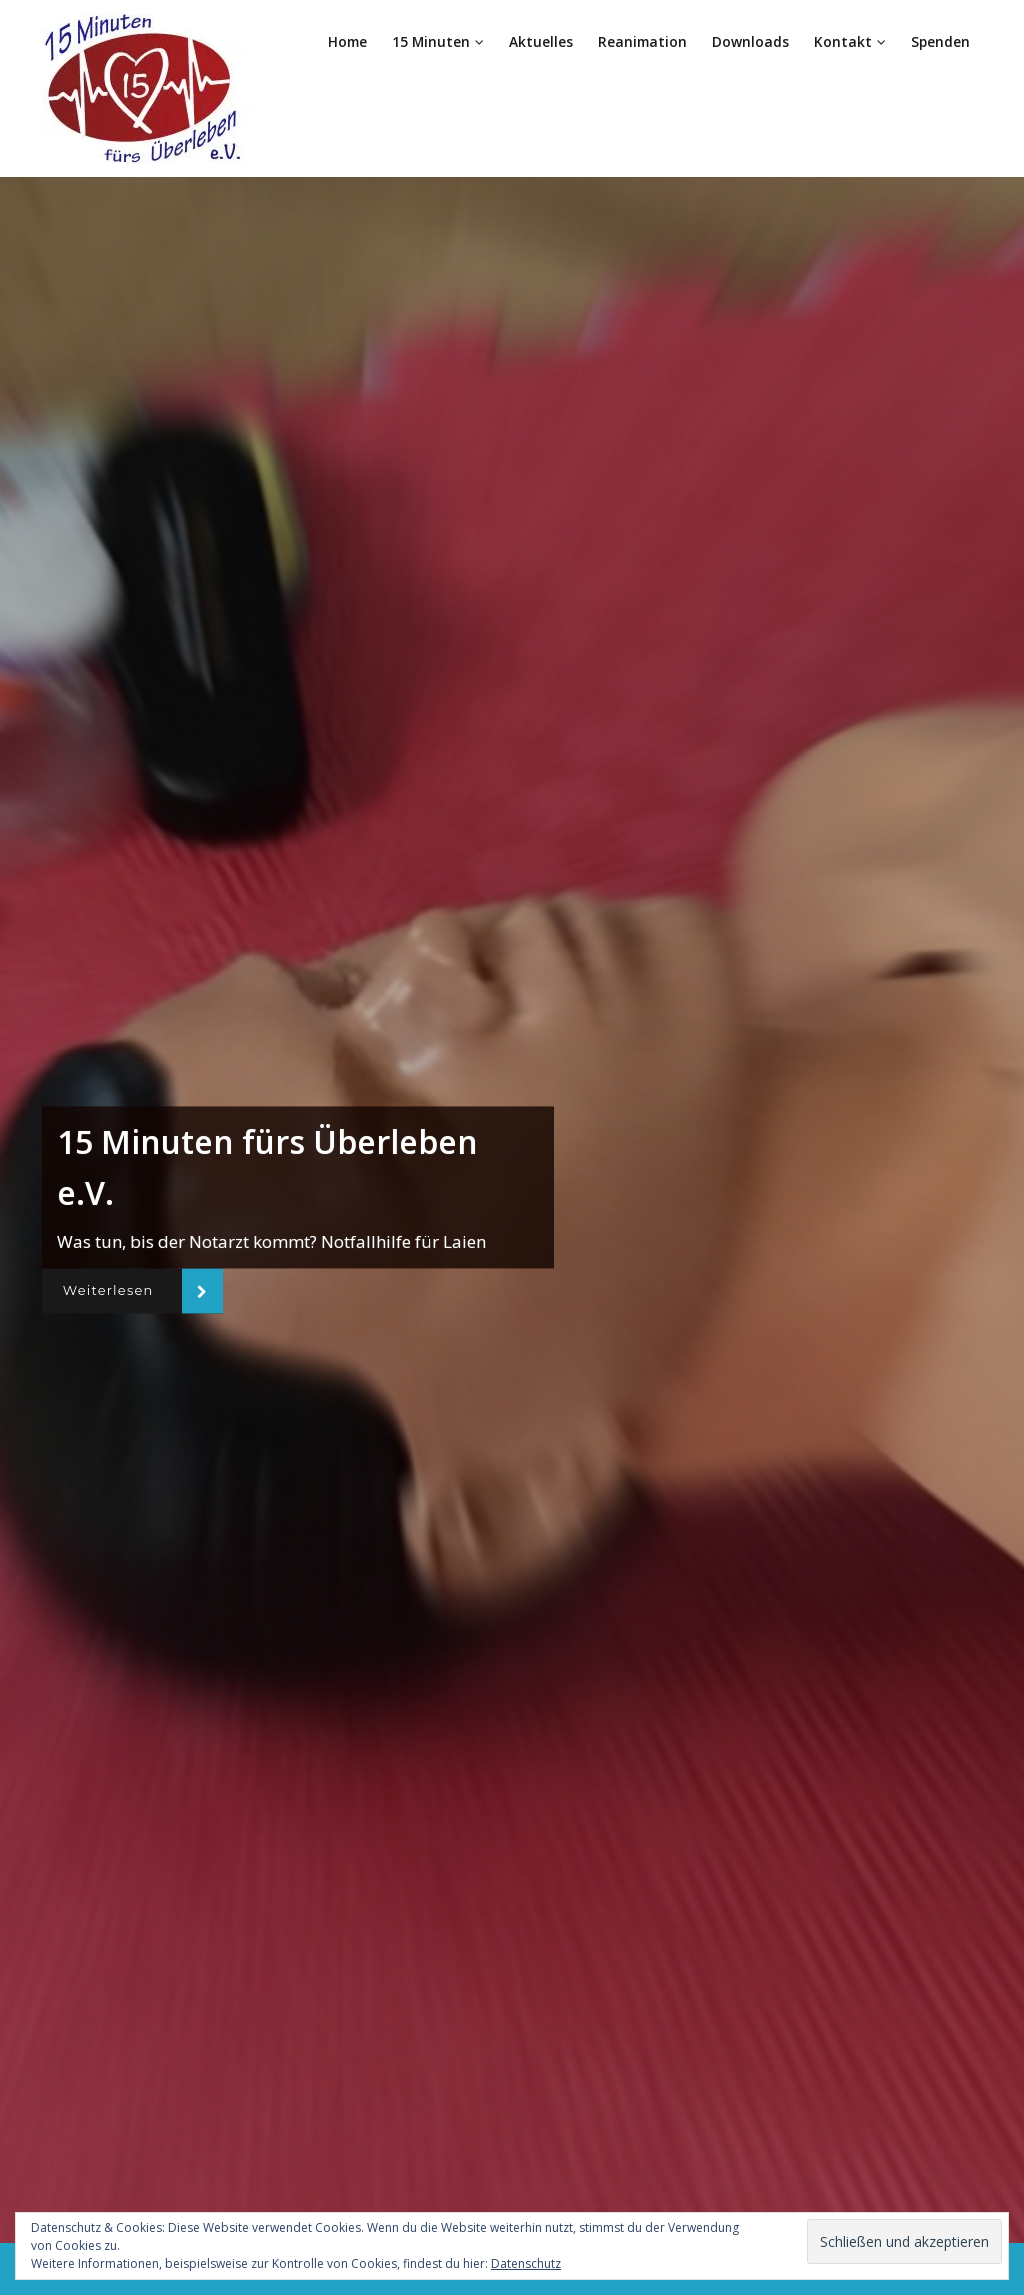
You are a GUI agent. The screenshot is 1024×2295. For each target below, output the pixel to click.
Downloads (751, 41)
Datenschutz (526, 2263)
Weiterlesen (113, 1291)
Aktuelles (542, 41)
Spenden (940, 41)
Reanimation (643, 41)
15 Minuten (439, 41)
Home (348, 41)
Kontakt (850, 41)
